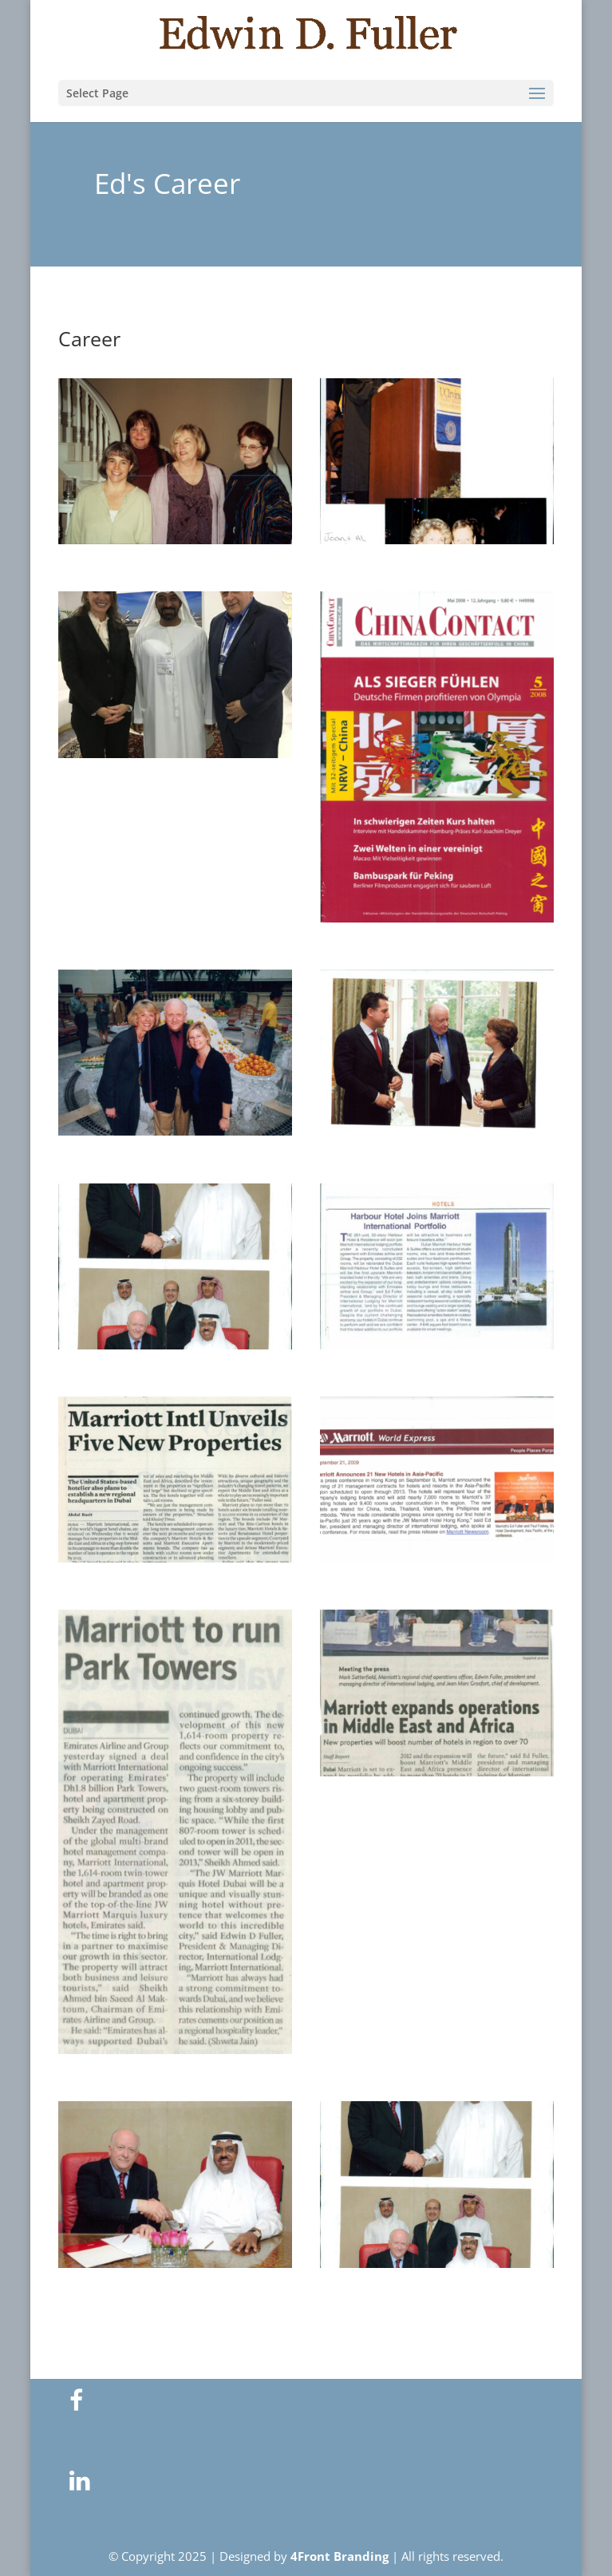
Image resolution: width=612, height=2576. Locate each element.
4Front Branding (339, 2556)
